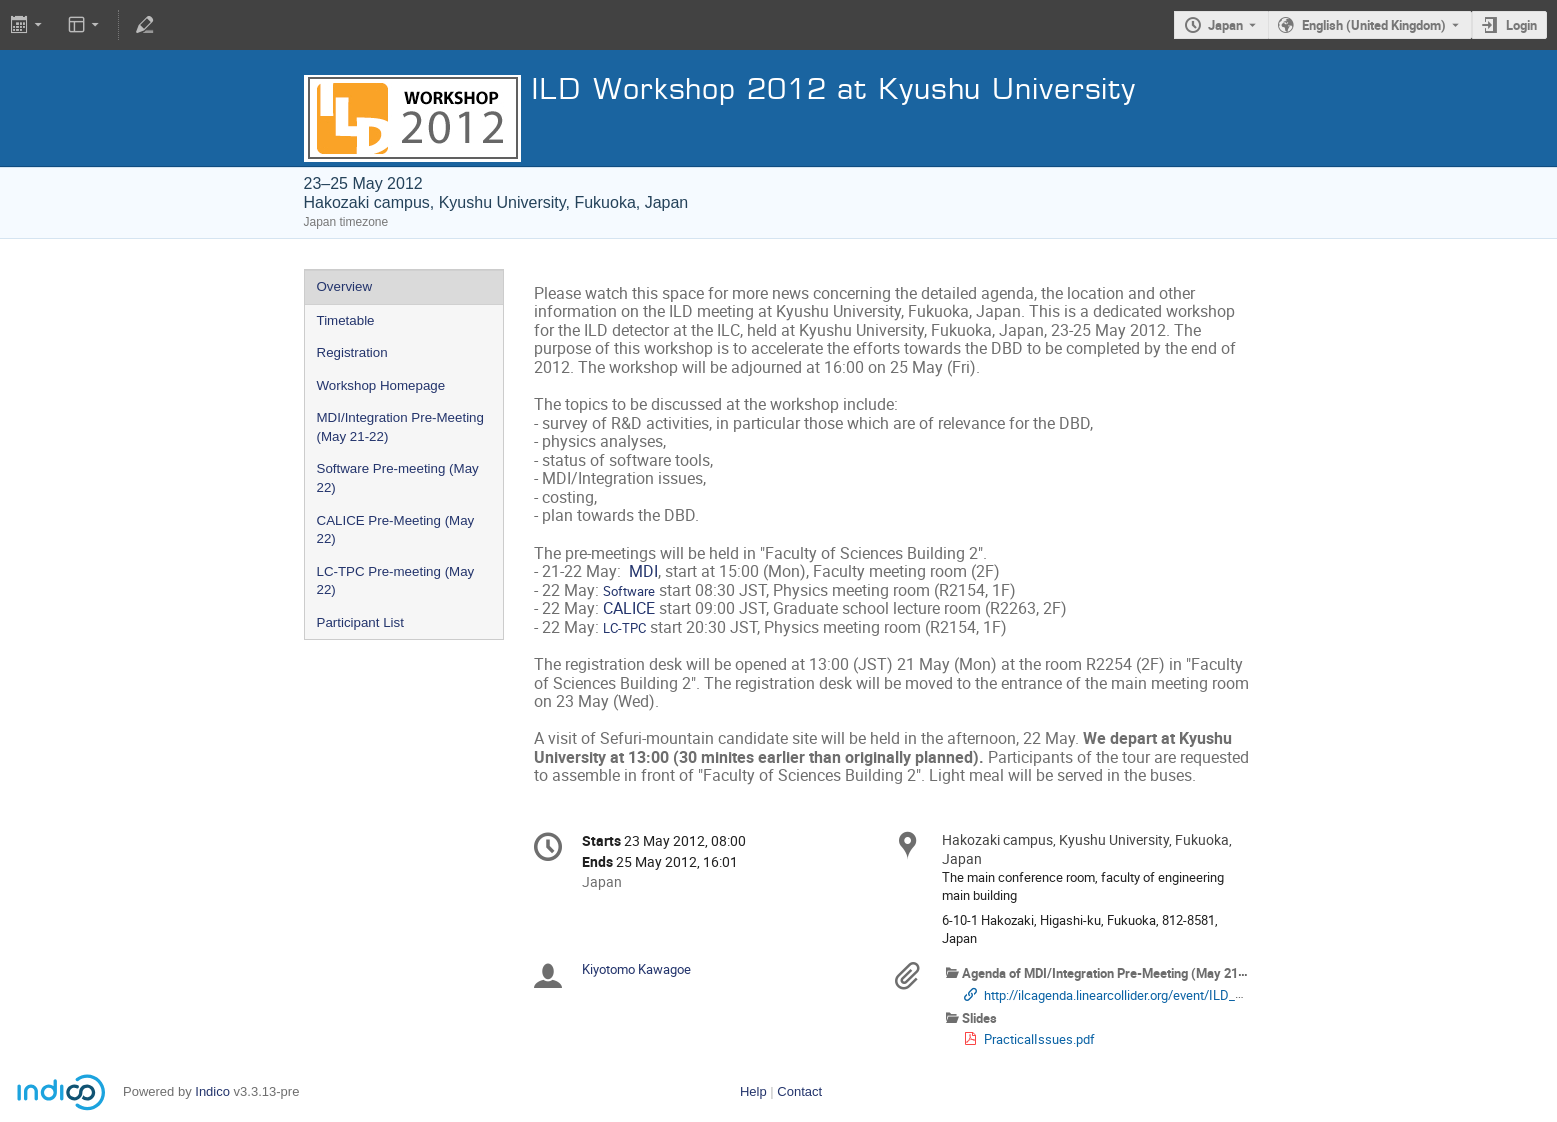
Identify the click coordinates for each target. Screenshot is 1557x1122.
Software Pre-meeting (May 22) (398, 478)
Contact (799, 1091)
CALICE (629, 608)
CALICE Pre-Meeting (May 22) (396, 530)
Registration (352, 352)
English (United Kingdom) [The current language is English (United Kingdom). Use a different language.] (1374, 25)
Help (753, 1091)
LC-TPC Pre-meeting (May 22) (396, 581)
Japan (1225, 25)
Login (1521, 25)
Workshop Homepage (381, 385)
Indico (212, 1091)
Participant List (360, 622)
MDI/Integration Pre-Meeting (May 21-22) (400, 427)
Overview (345, 286)
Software (629, 591)
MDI (643, 571)
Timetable (346, 320)
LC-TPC (624, 628)
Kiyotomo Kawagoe (636, 969)
